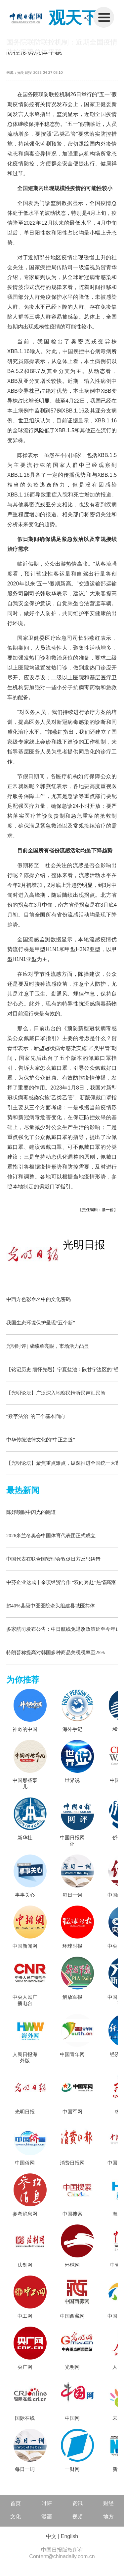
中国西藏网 (72, 2316)
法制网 (25, 2265)
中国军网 (72, 2111)
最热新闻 (22, 1490)
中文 (51, 2536)
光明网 (72, 2367)
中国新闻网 (25, 1946)
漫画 (46, 2516)
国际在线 (25, 2418)
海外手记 (72, 1729)
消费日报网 (72, 2163)
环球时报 (72, 1946)
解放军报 (72, 1997)
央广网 (25, 2367)
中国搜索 (72, 2214)
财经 (108, 2503)
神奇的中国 (25, 1729)
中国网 (72, 2418)
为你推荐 (22, 1679)
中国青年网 (72, 2054)
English (69, 2536)
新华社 (25, 1837)
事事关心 (25, 1895)
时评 (46, 2503)
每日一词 (72, 1895)
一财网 (72, 2469)
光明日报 (84, 1245)
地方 (108, 2516)
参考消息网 (25, 2214)
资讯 (77, 2503)
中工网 (25, 2316)
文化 (15, 2516)
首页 (15, 2503)
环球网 (72, 2265)
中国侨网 (25, 2163)
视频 (77, 2516)
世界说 (72, 1780)
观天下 (73, 18)
